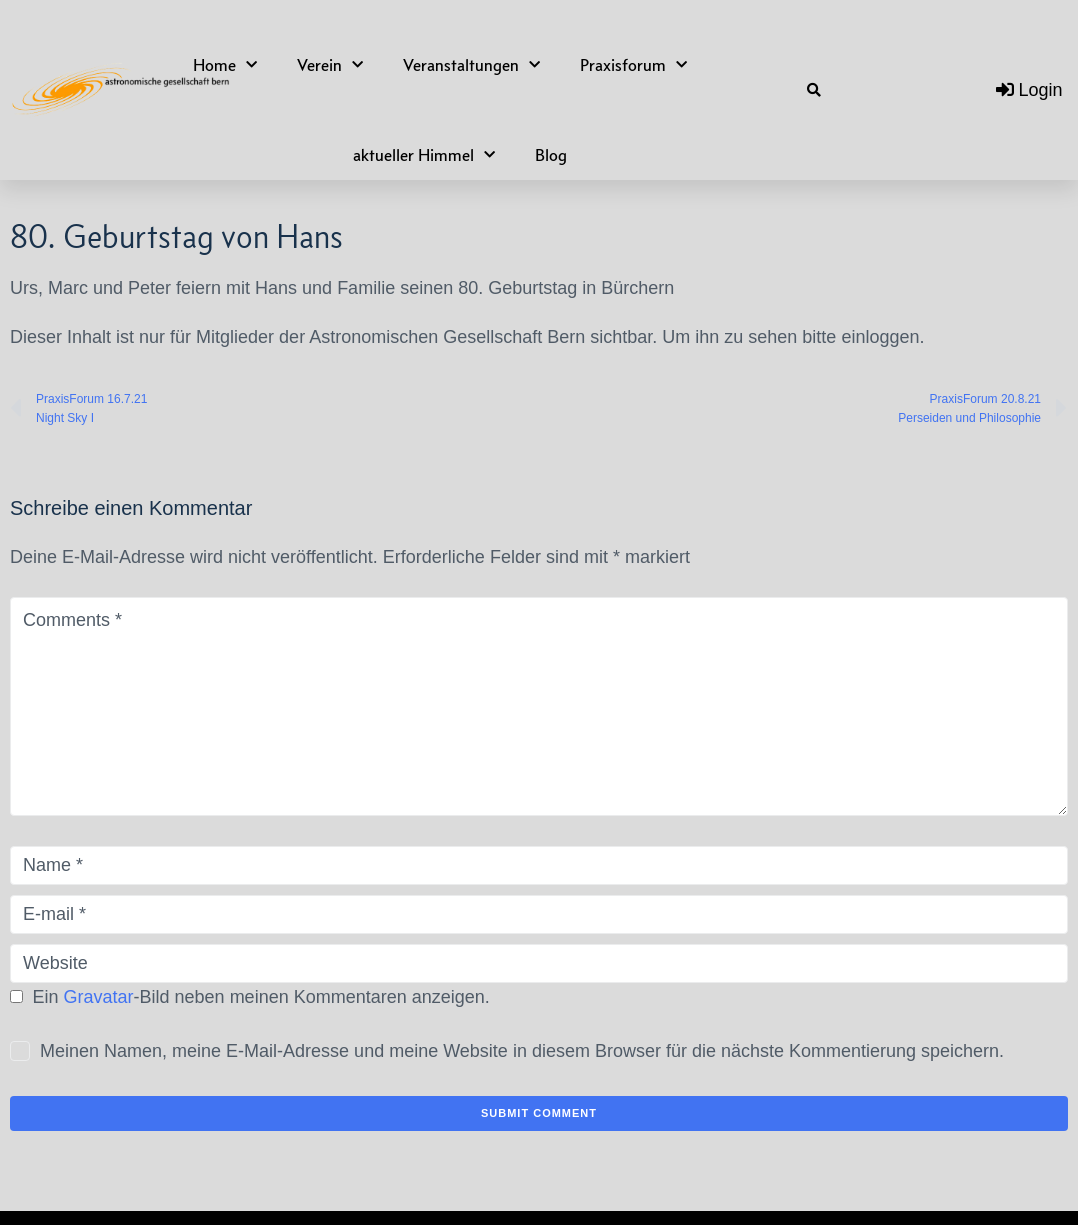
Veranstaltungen (471, 65)
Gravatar (99, 997)
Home (225, 65)
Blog (551, 155)
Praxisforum (633, 65)
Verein (330, 65)
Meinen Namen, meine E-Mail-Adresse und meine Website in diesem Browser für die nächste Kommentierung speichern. (522, 1051)
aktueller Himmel (424, 155)
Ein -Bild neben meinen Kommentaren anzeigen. (261, 997)
